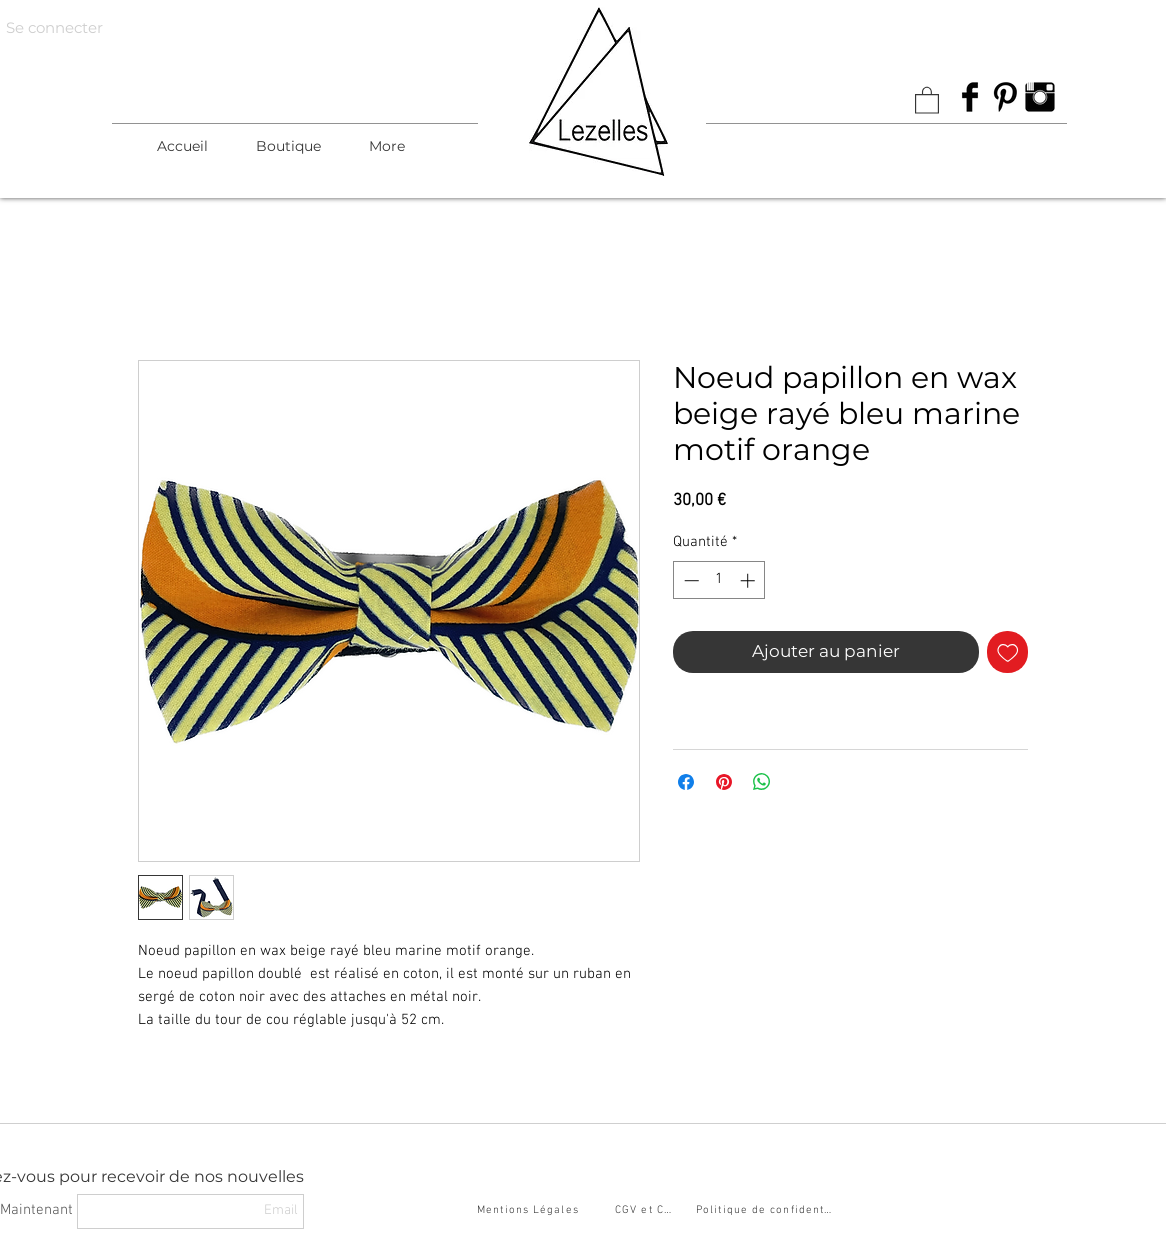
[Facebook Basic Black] (970, 97)
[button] (288, 146)
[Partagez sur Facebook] (686, 782)
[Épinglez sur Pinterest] (724, 782)
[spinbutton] (719, 580)
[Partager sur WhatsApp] (762, 782)
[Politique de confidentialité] (767, 1211)
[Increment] (749, 580)
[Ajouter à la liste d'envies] (1008, 652)
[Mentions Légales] (530, 1211)
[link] (927, 99)
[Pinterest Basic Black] (1005, 97)
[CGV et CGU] (648, 1211)
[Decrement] (689, 580)
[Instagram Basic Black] (1040, 97)
